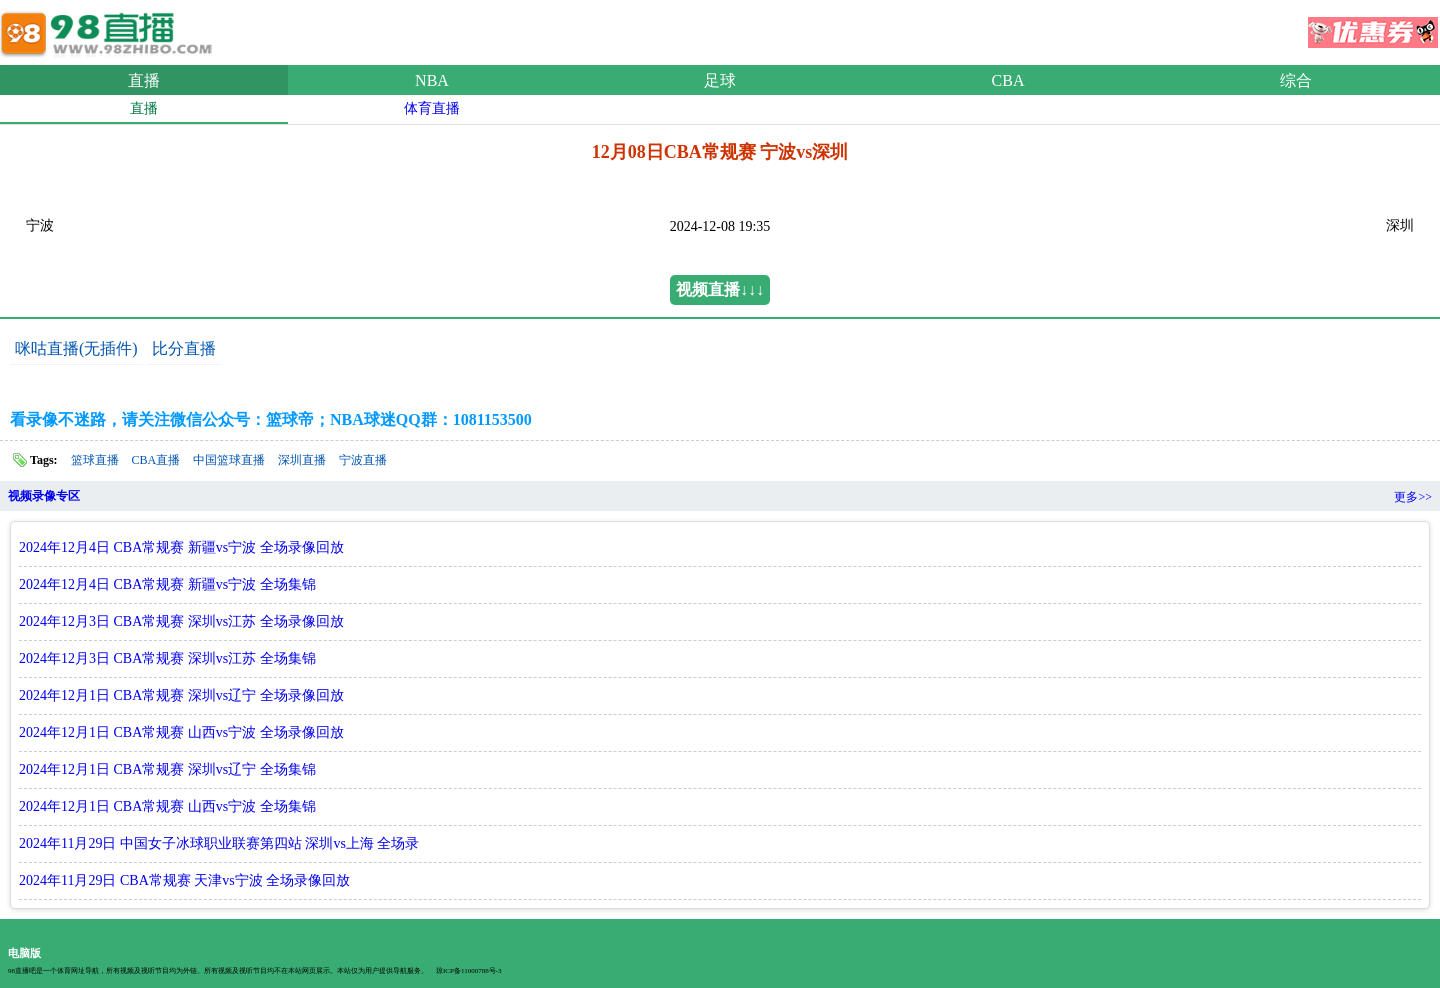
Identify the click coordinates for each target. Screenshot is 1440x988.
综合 (1296, 80)
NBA (432, 80)
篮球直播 (95, 460)
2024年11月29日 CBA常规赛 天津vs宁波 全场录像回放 (184, 880)
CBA (1008, 80)
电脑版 (24, 953)
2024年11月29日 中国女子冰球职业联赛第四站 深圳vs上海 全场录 (219, 843)
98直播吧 (110, 29)
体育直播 (432, 108)
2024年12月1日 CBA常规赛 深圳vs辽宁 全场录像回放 (181, 695)
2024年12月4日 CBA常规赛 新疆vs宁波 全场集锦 (167, 584)
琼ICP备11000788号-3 (468, 971)
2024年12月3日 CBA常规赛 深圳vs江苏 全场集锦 (167, 658)
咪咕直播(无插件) (76, 348)
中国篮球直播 (229, 460)
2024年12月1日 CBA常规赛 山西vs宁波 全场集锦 (167, 806)
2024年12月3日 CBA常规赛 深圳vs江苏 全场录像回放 (181, 621)
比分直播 (184, 348)
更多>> (1413, 497)
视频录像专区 (44, 496)
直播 (144, 80)
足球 (720, 80)
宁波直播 (363, 460)
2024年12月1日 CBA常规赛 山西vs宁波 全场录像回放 (181, 732)
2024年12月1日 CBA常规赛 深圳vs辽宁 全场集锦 (167, 769)
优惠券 (1373, 26)
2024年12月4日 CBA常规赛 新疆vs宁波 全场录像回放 (181, 547)
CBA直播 (156, 460)
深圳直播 (302, 460)
